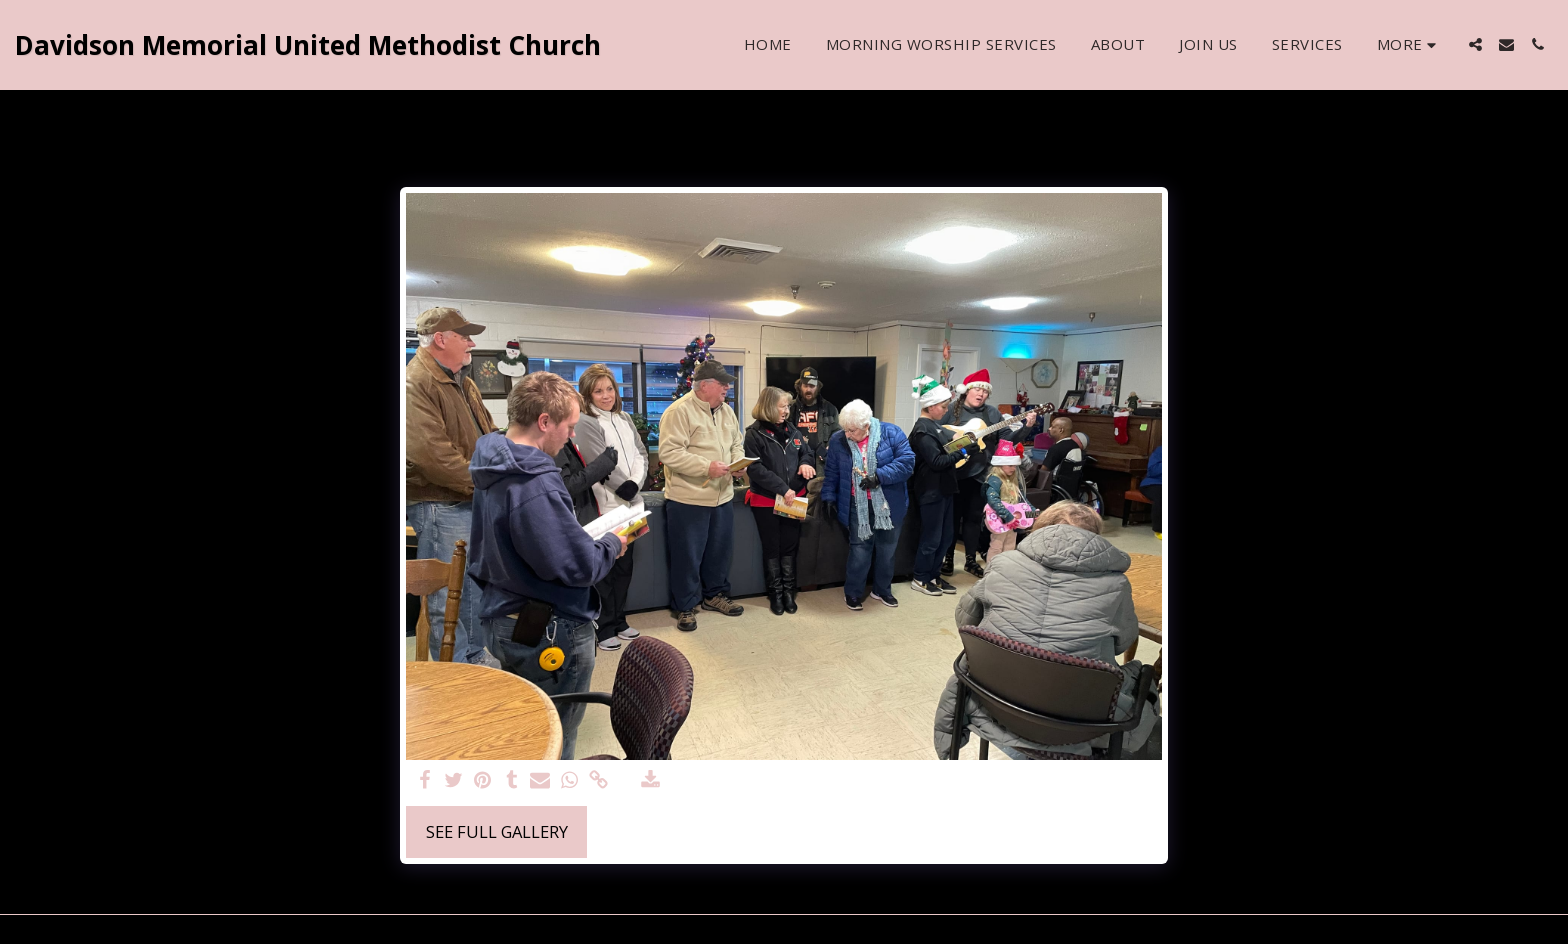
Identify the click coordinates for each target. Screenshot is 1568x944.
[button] (1475, 44)
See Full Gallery (497, 831)
